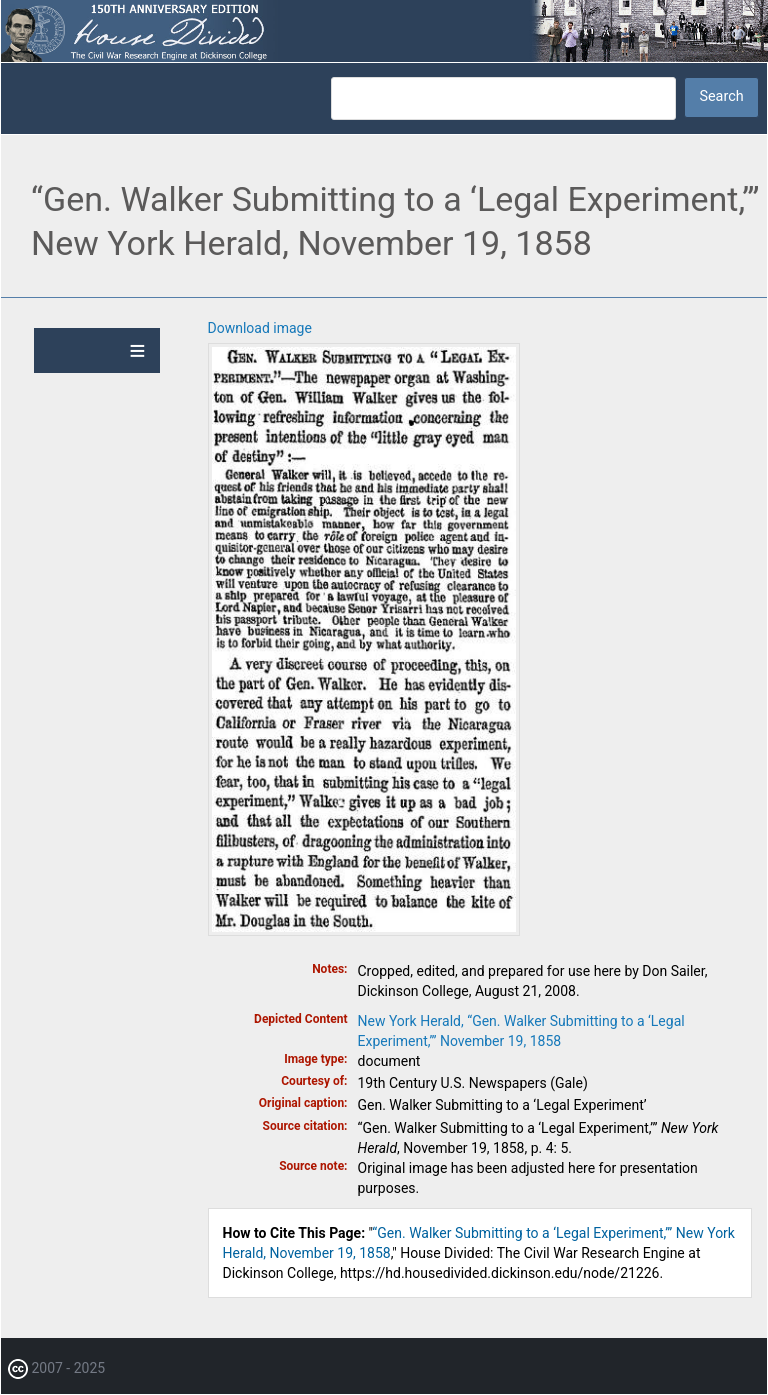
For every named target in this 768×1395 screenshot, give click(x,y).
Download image (260, 328)
